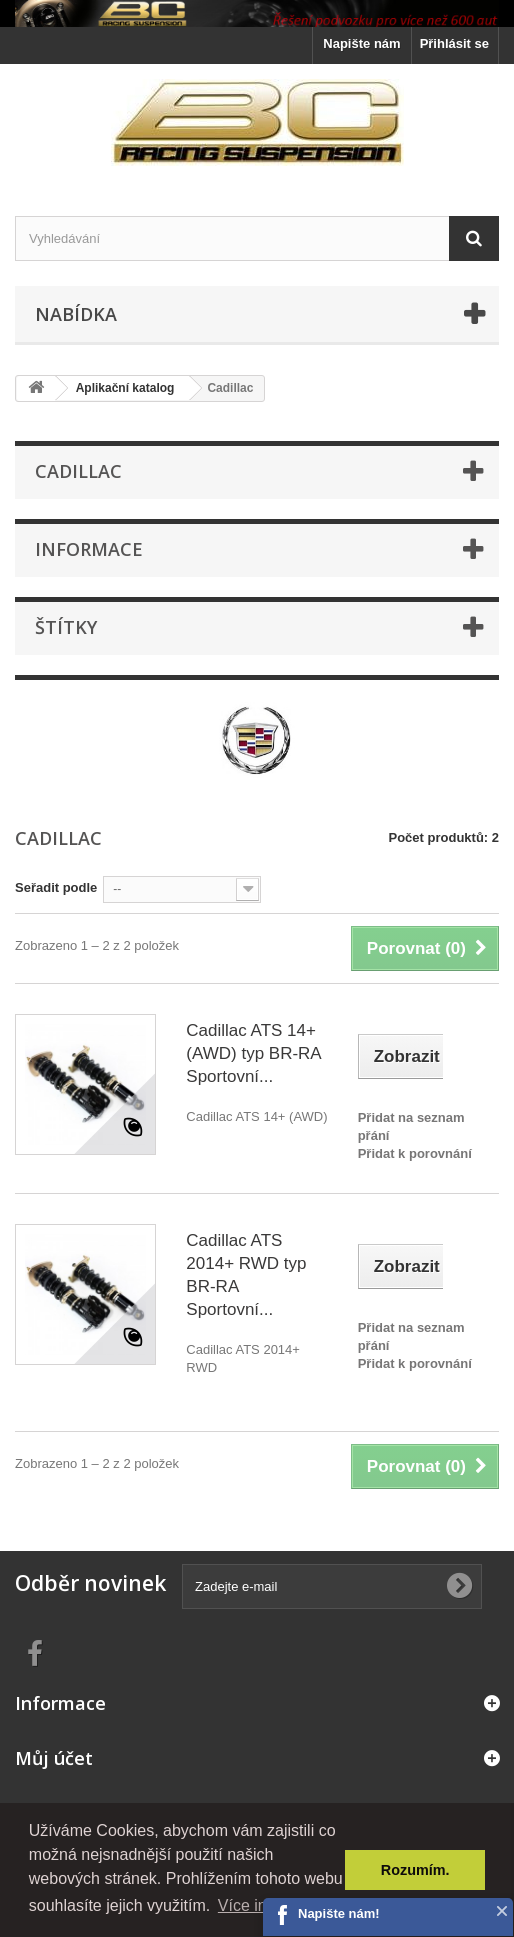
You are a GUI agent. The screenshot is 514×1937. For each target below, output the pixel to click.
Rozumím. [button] (415, 1870)
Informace (89, 549)
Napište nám (361, 43)
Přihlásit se (454, 43)
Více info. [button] (251, 1905)
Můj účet (54, 1758)
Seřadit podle (56, 887)
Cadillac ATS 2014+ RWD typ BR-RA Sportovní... (246, 1275)
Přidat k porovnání (415, 1153)
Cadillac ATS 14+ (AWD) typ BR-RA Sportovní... (253, 1053)
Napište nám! (339, 1913)
